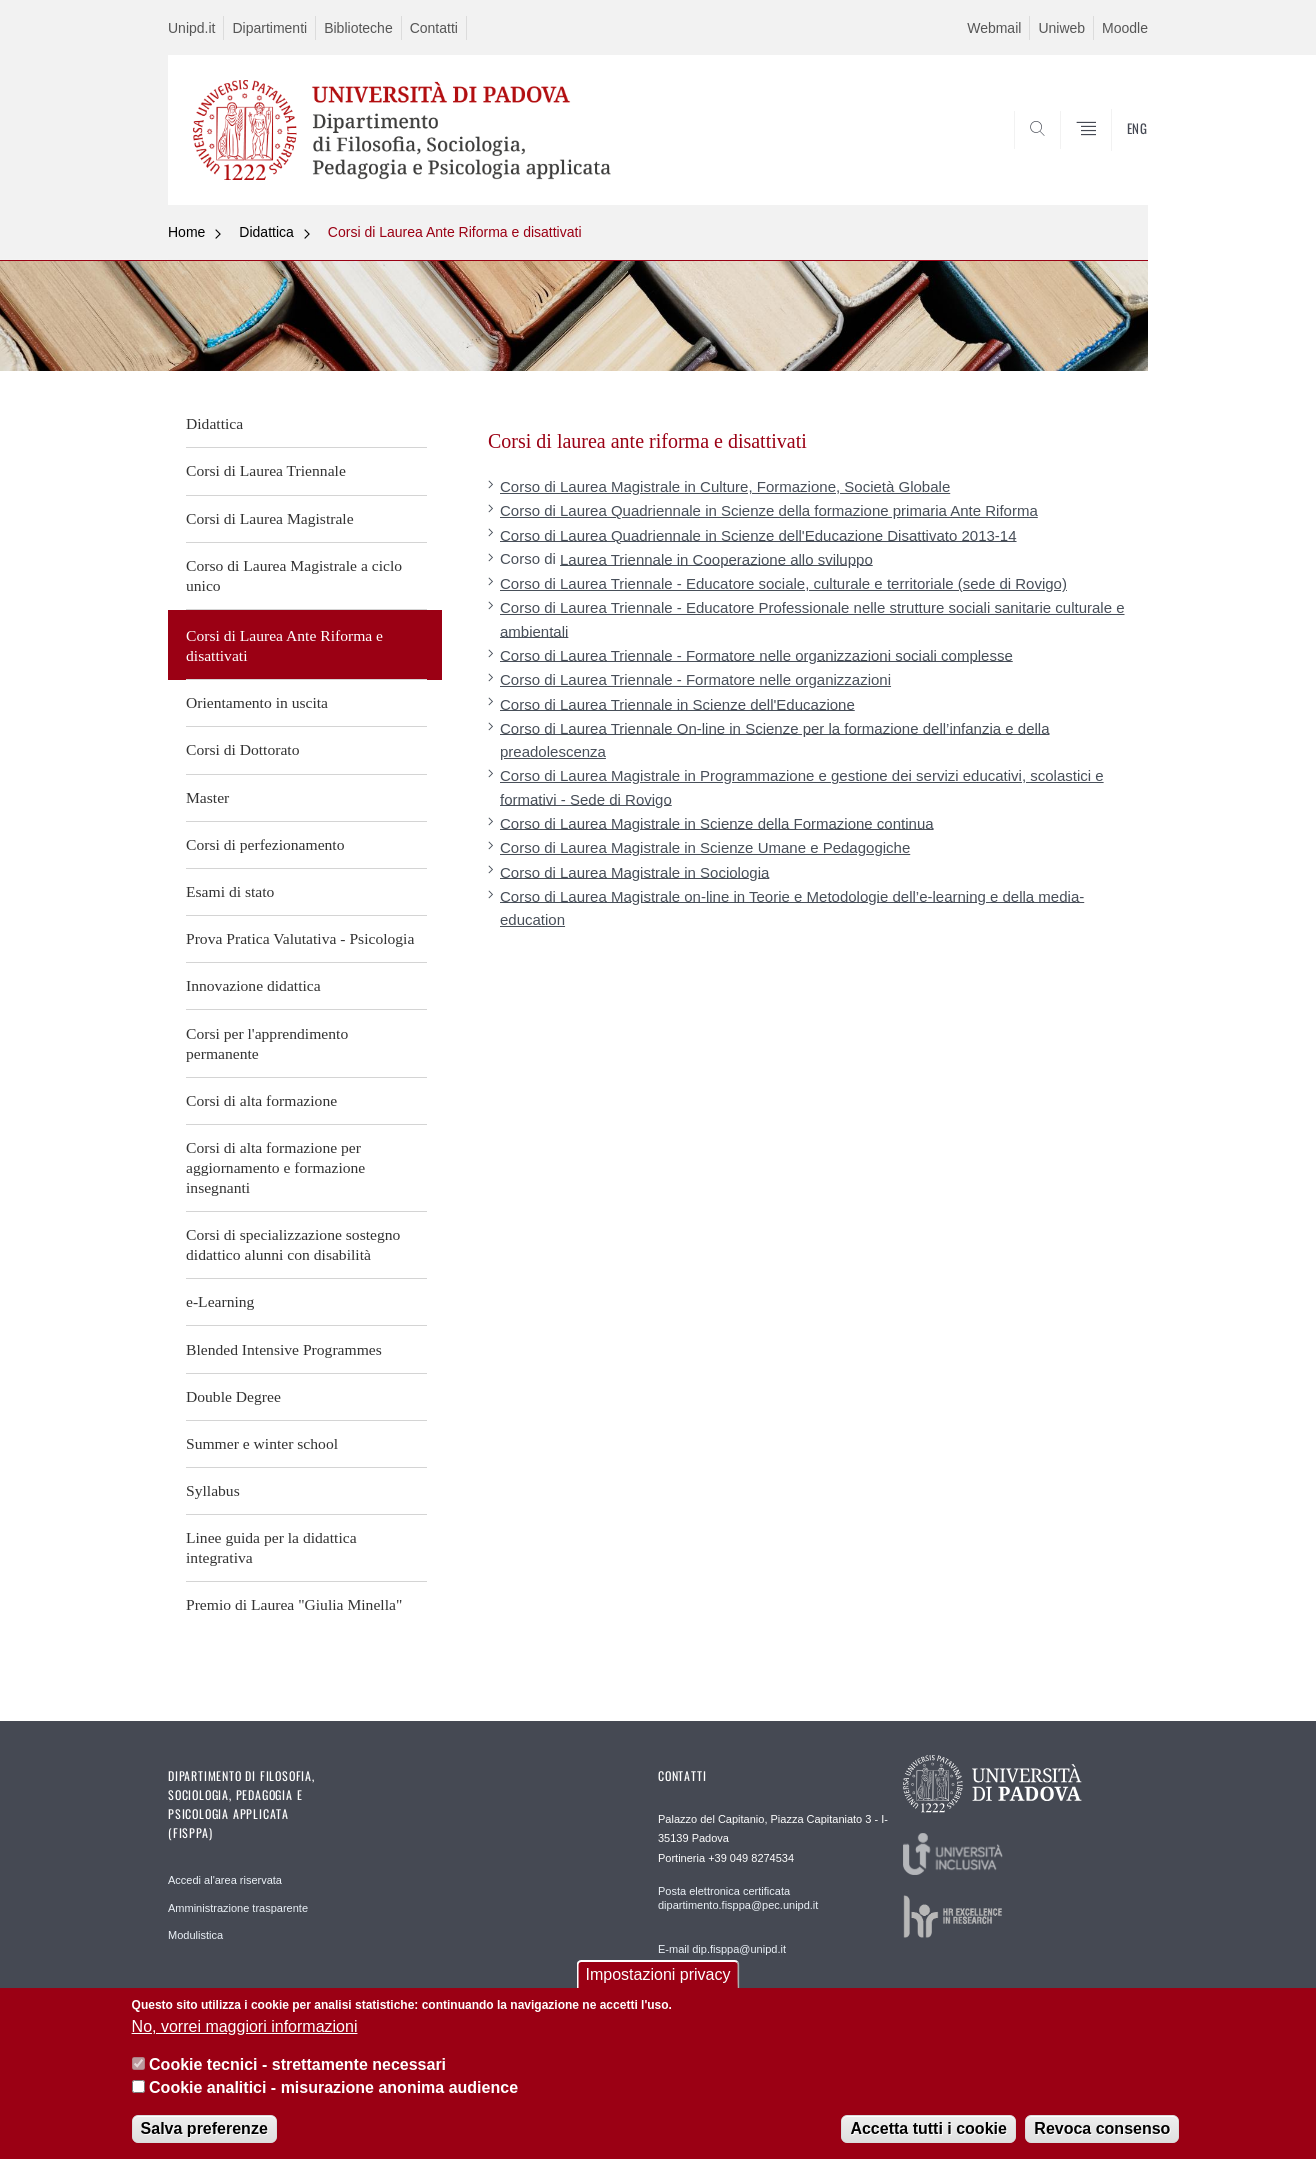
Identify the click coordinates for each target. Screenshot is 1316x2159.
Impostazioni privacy (658, 1974)
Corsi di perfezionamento (265, 844)
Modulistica (195, 1935)
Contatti (434, 28)
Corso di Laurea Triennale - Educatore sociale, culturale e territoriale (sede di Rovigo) (783, 583)
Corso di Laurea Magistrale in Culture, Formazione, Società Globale (725, 486)
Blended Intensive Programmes (284, 1349)
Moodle (1125, 28)
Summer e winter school (262, 1443)
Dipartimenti (269, 28)
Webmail (994, 28)
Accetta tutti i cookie (928, 2128)
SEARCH (1113, 157)
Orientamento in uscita (257, 702)
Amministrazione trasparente (238, 1908)
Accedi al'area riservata (225, 1880)
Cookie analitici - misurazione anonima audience (333, 2087)
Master (207, 797)
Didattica (266, 232)
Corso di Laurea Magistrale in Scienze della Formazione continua (717, 822)
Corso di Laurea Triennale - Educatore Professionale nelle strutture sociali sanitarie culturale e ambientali (812, 619)
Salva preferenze (204, 2128)
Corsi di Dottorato (242, 749)
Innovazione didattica (253, 985)
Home (186, 232)
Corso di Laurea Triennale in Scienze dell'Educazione (677, 703)
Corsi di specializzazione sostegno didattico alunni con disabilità (293, 1244)
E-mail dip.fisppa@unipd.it (722, 1949)
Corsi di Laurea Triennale (266, 470)
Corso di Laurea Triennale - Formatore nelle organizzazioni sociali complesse (756, 654)
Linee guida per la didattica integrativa (271, 1547)
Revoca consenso (1102, 2128)
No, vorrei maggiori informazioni (245, 2026)
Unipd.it (191, 28)
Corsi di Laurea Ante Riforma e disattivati (455, 232)
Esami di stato (230, 891)
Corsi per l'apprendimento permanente (267, 1043)
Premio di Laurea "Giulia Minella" (294, 1604)
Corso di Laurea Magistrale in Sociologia (634, 871)
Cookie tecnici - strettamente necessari (297, 2064)
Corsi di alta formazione (261, 1100)
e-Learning (220, 1301)
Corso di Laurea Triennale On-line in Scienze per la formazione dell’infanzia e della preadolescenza (774, 739)
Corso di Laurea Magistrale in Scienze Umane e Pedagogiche (705, 847)
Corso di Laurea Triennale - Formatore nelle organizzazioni (695, 679)
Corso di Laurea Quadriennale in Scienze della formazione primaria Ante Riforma (769, 510)
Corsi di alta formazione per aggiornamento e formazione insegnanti (275, 1167)
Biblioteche (358, 28)
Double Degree (233, 1396)
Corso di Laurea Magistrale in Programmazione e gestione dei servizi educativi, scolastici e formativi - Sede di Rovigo (802, 787)
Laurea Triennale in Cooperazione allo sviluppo (716, 558)
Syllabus (213, 1490)
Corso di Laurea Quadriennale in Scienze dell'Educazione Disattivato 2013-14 (758, 534)
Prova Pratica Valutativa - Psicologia (300, 938)
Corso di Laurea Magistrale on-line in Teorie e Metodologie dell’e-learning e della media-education (792, 907)
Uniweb (1061, 28)
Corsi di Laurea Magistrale (270, 518)
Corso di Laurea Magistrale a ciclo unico (294, 575)
